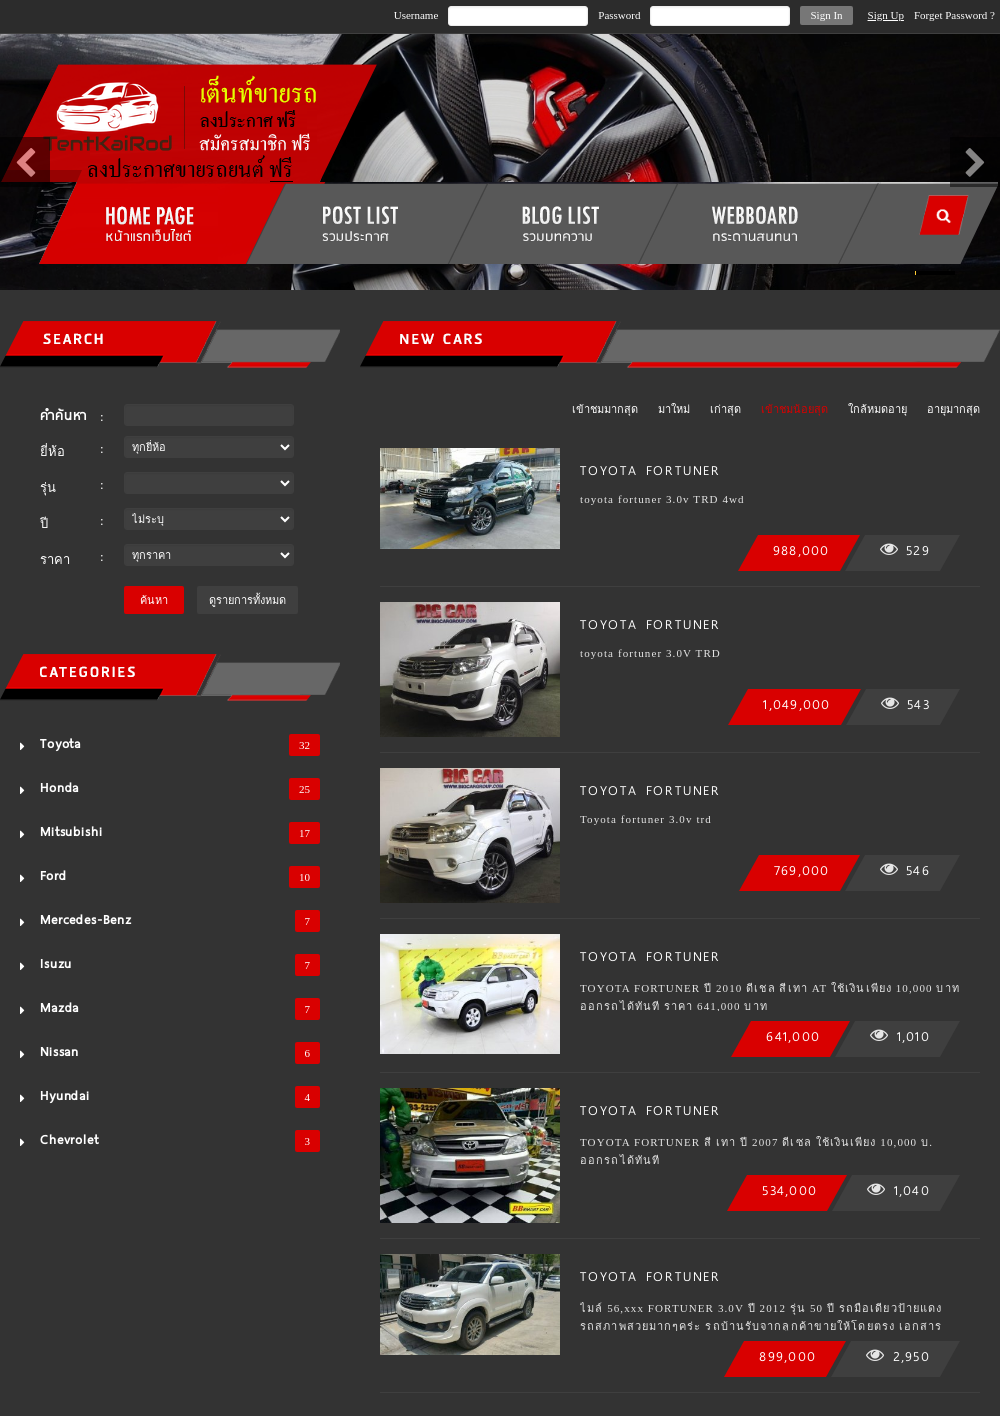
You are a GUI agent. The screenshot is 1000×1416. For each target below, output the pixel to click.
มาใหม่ (674, 409)
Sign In (826, 15)
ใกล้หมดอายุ (877, 409)
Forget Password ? (954, 15)
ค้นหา (154, 600)
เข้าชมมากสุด (605, 409)
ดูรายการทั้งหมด (247, 600)
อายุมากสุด (953, 409)
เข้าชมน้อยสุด (794, 409)
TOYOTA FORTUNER (650, 470)
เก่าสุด (725, 409)
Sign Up (886, 15)
